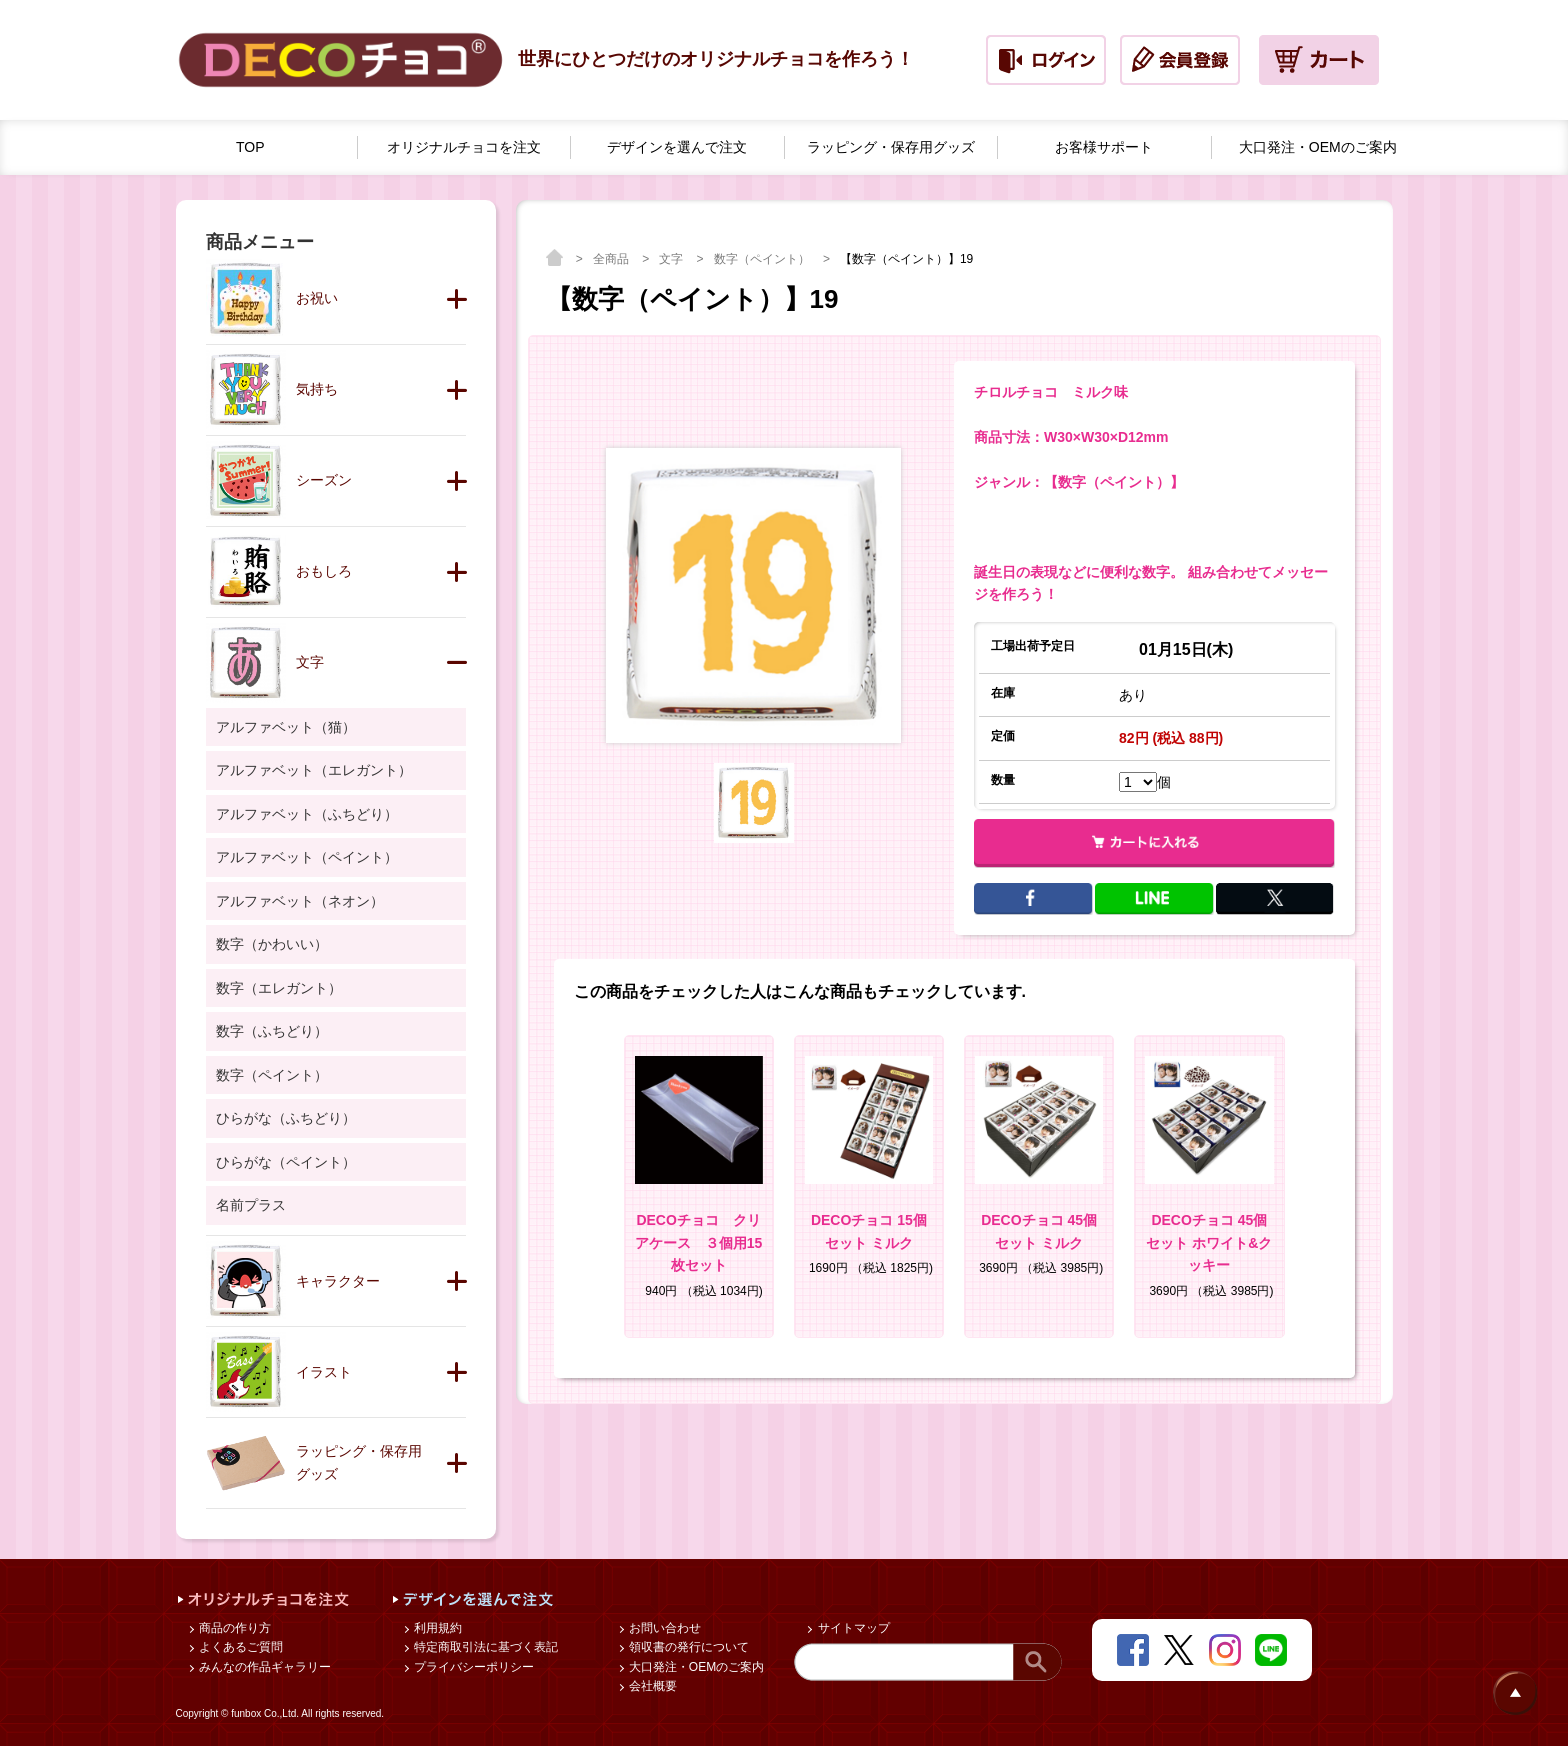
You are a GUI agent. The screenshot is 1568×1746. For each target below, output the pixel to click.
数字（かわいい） (272, 944)
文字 (672, 259)
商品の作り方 (233, 1628)
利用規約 (436, 1628)
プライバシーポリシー (472, 1667)
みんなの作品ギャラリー (263, 1667)
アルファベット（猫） (286, 727)
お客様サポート (1104, 147)
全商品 (612, 259)
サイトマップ (851, 1628)
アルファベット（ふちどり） (307, 814)
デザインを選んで (677, 147)
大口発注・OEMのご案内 (695, 1667)
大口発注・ (1318, 147)
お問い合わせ (663, 1628)
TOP (250, 147)
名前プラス (251, 1205)
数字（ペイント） (763, 259)
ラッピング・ (891, 147)
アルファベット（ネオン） (300, 901)
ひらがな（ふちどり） (286, 1118)
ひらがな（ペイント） (286, 1162)
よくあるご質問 (239, 1647)
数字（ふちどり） (272, 1031)
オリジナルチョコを (464, 147)
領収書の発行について (687, 1647)
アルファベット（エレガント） (314, 770)
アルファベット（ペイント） (307, 857)
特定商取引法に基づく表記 (484, 1647)
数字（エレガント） (279, 988)
